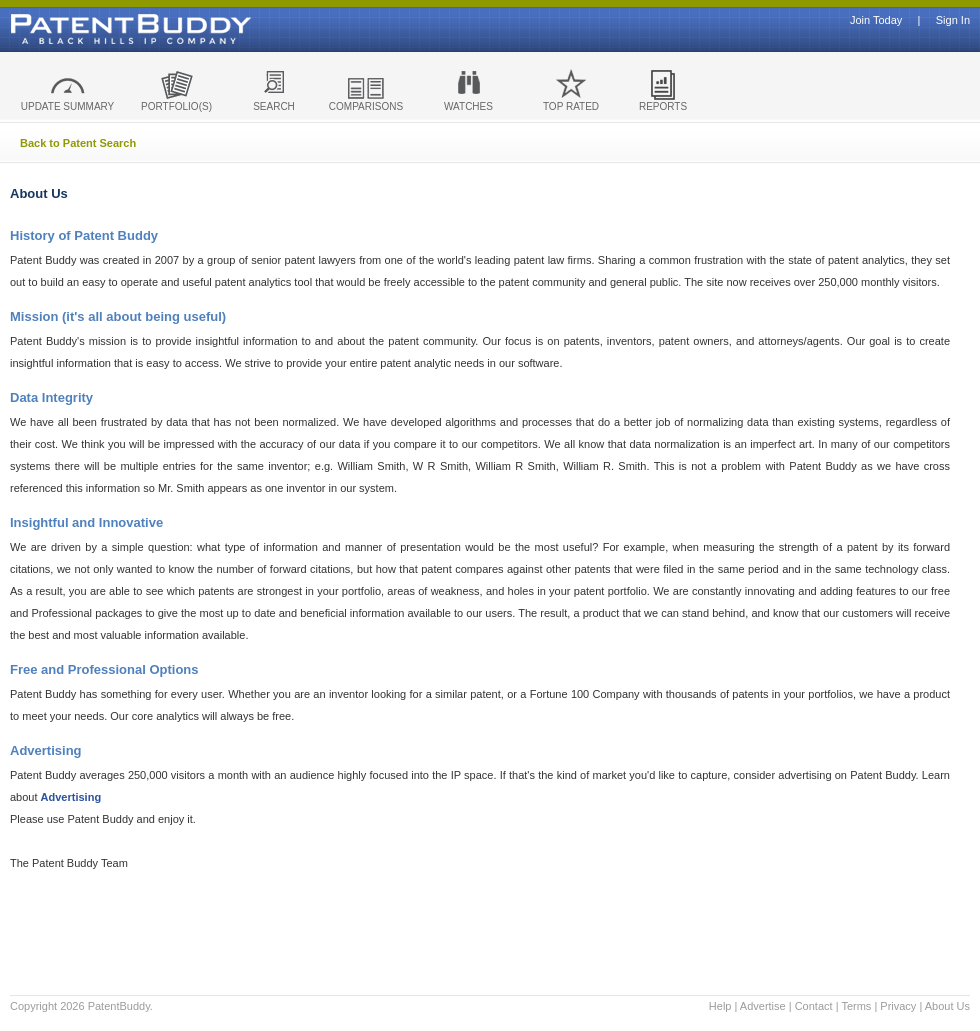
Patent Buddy (85, 29)
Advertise (763, 1006)
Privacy (898, 1006)
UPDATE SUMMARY (68, 106)
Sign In (953, 20)
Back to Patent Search (78, 143)
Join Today (876, 20)
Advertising (71, 797)
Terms (856, 1006)
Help (720, 1006)
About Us (947, 1006)
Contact (814, 1006)
